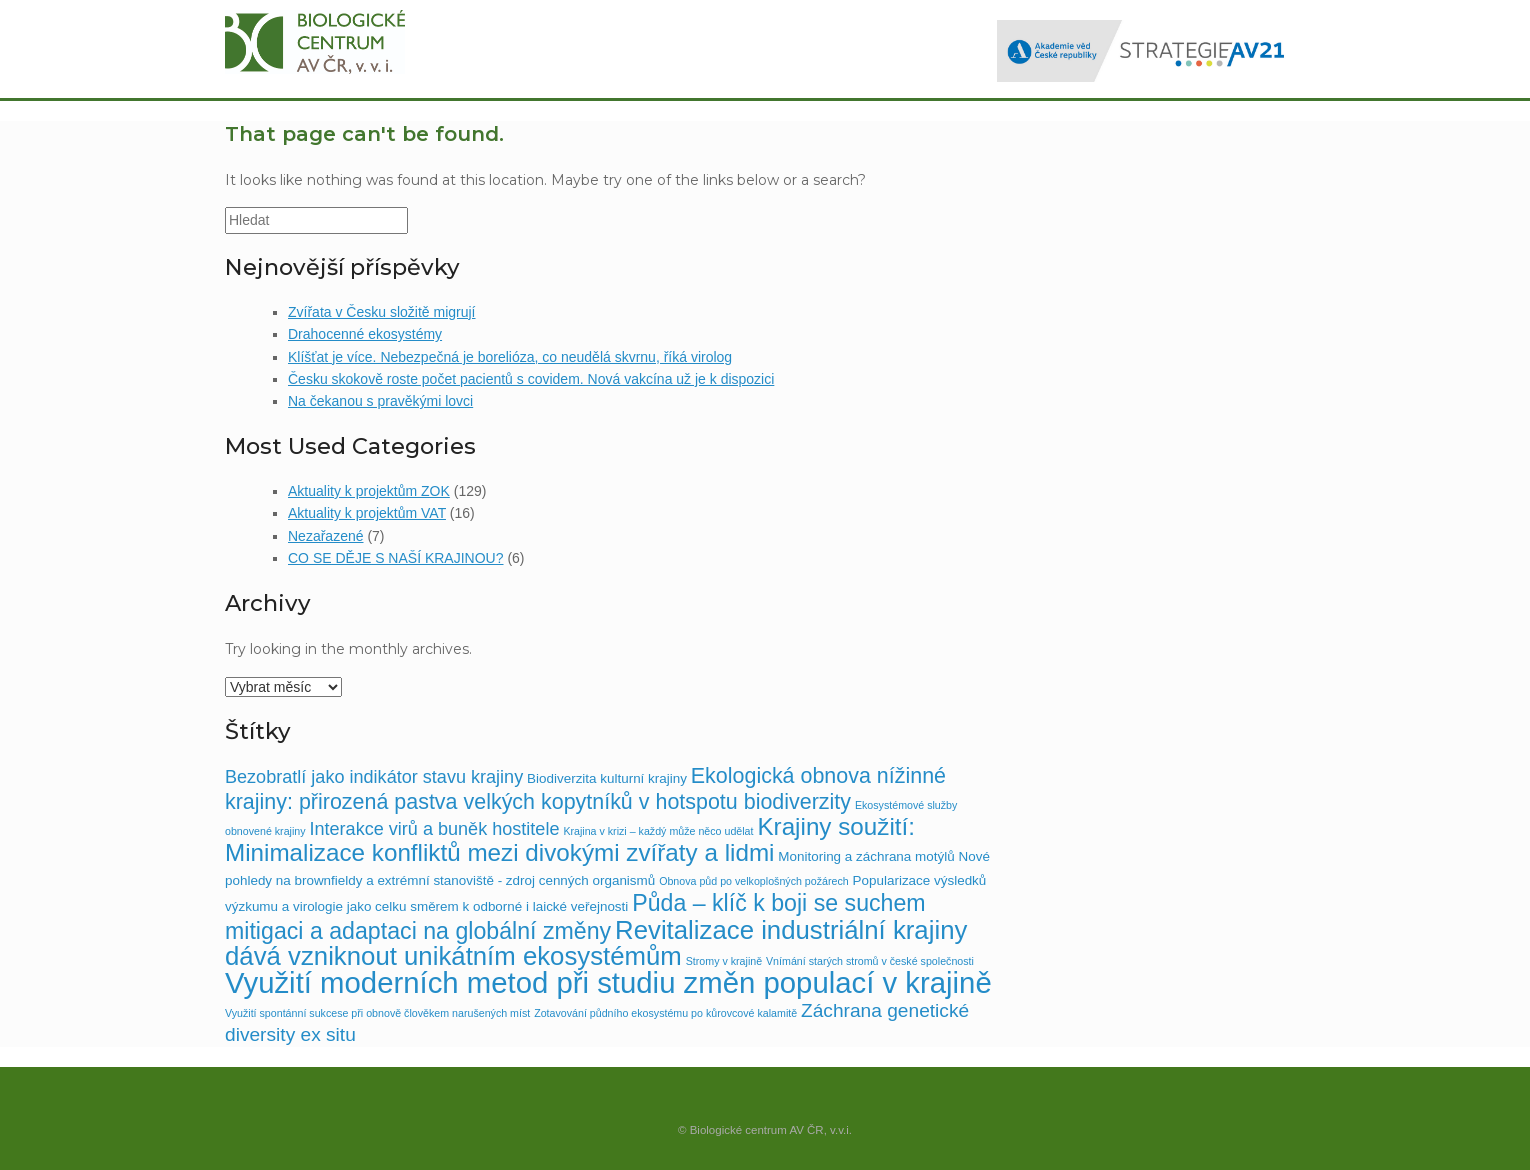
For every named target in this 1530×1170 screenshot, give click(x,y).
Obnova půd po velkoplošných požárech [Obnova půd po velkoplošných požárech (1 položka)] (754, 881)
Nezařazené (326, 536)
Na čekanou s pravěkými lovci (380, 401)
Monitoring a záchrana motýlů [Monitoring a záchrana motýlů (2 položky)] (866, 856)
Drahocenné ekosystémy (365, 334)
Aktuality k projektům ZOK (369, 491)
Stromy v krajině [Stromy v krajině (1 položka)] (724, 961)
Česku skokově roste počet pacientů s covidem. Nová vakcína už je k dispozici (531, 379)
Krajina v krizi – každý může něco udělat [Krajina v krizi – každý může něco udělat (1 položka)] (658, 831)
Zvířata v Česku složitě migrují (382, 312)
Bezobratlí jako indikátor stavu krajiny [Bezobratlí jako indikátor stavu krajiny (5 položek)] (374, 777)
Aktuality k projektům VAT (367, 513)
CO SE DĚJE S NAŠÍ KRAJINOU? (396, 558)
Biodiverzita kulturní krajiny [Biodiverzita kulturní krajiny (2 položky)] (607, 778)
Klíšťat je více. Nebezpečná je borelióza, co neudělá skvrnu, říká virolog (510, 357)
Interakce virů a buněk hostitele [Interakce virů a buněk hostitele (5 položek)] (434, 829)
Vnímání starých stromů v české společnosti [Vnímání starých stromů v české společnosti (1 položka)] (870, 961)
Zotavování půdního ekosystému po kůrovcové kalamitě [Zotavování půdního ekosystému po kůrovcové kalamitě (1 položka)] (665, 1013)
